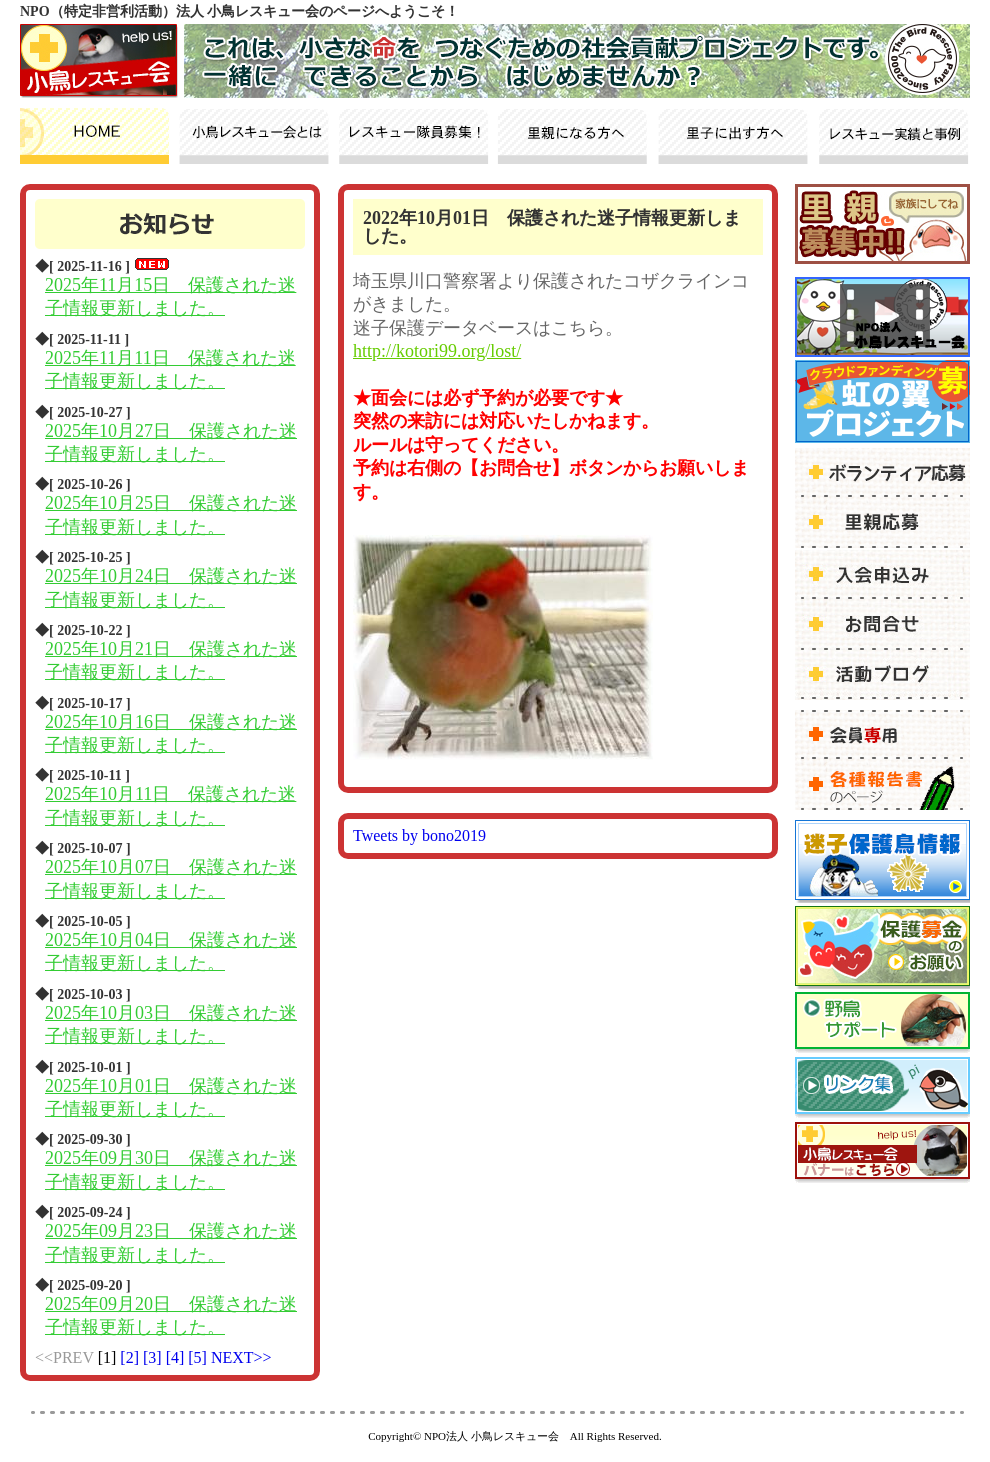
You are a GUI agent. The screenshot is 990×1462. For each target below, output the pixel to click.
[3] (154, 1357)
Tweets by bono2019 (419, 835)
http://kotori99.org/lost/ (437, 351)
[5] (199, 1357)
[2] (131, 1357)
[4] (177, 1357)
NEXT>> (241, 1357)
